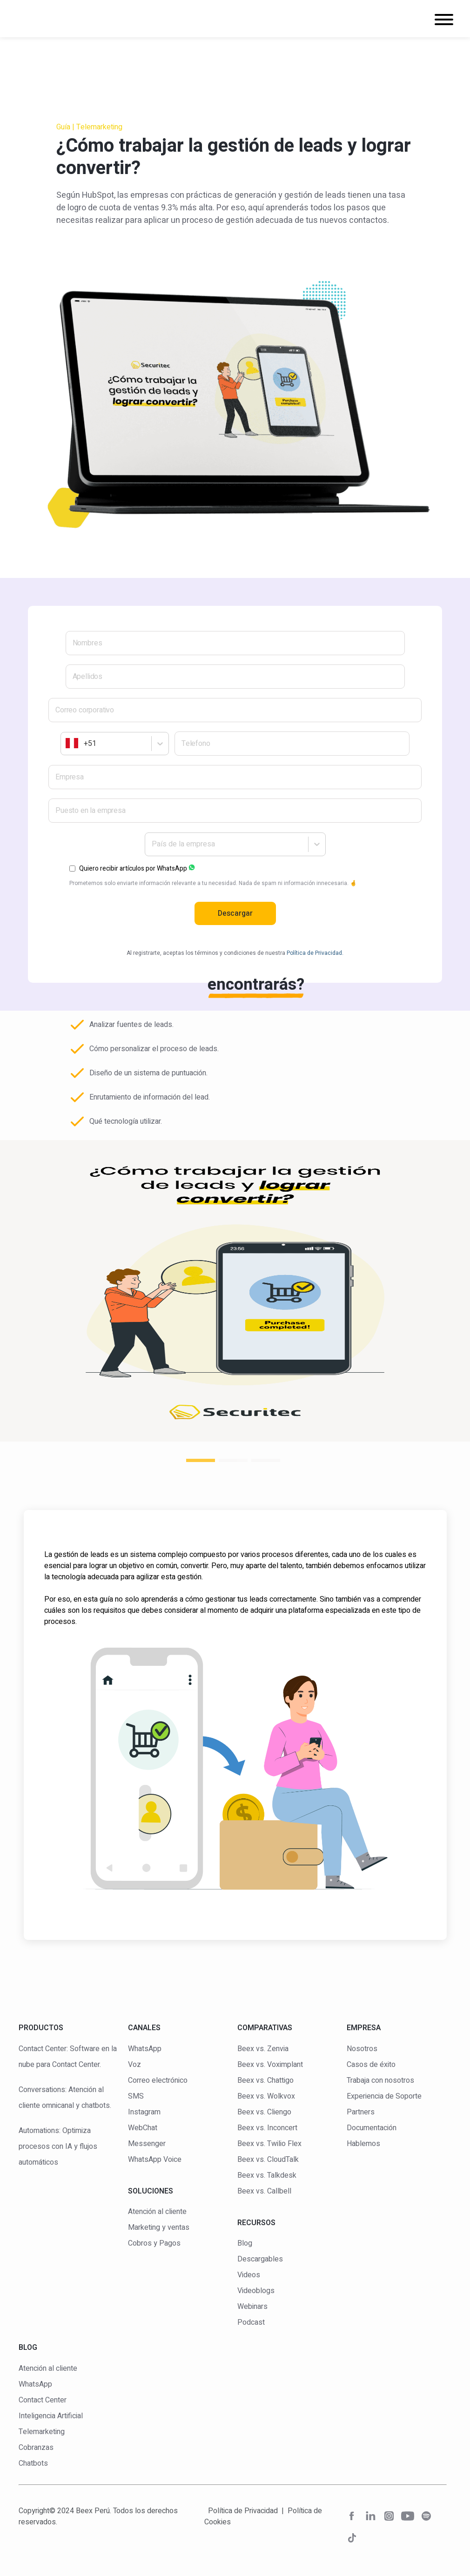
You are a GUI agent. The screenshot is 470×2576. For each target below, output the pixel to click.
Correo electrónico (158, 2080)
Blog (244, 2243)
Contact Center (43, 2400)
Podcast (251, 2322)
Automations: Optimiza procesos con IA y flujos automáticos (58, 2146)
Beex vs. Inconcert (267, 2127)
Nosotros (362, 2048)
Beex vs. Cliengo (264, 2112)
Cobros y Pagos (154, 2243)
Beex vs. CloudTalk (268, 2159)
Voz (134, 2064)
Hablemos (363, 2143)
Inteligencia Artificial (51, 2416)
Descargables (260, 2259)
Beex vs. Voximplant (270, 2064)
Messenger (147, 2143)
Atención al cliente (157, 2211)
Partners (361, 2112)
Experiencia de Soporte (384, 2096)
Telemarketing (42, 2431)
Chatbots (33, 2463)
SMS (136, 2096)
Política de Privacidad (243, 2510)
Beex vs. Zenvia (263, 2048)
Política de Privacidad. (315, 953)
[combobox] (66, 743)
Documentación (371, 2127)
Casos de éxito (371, 2064)
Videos (248, 2275)
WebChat (142, 2127)
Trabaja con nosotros (380, 2080)
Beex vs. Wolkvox (266, 2096)
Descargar (235, 913)
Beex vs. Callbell (264, 2191)
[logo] (62, 18)
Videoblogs (256, 2290)
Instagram (144, 2112)
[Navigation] (444, 21)
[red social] (351, 2517)
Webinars (252, 2306)
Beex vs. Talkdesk (266, 2175)
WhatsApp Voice (154, 2159)
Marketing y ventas (158, 2227)
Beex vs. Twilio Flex (269, 2143)
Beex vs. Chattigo (265, 2080)
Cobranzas (36, 2447)
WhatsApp (144, 2048)
